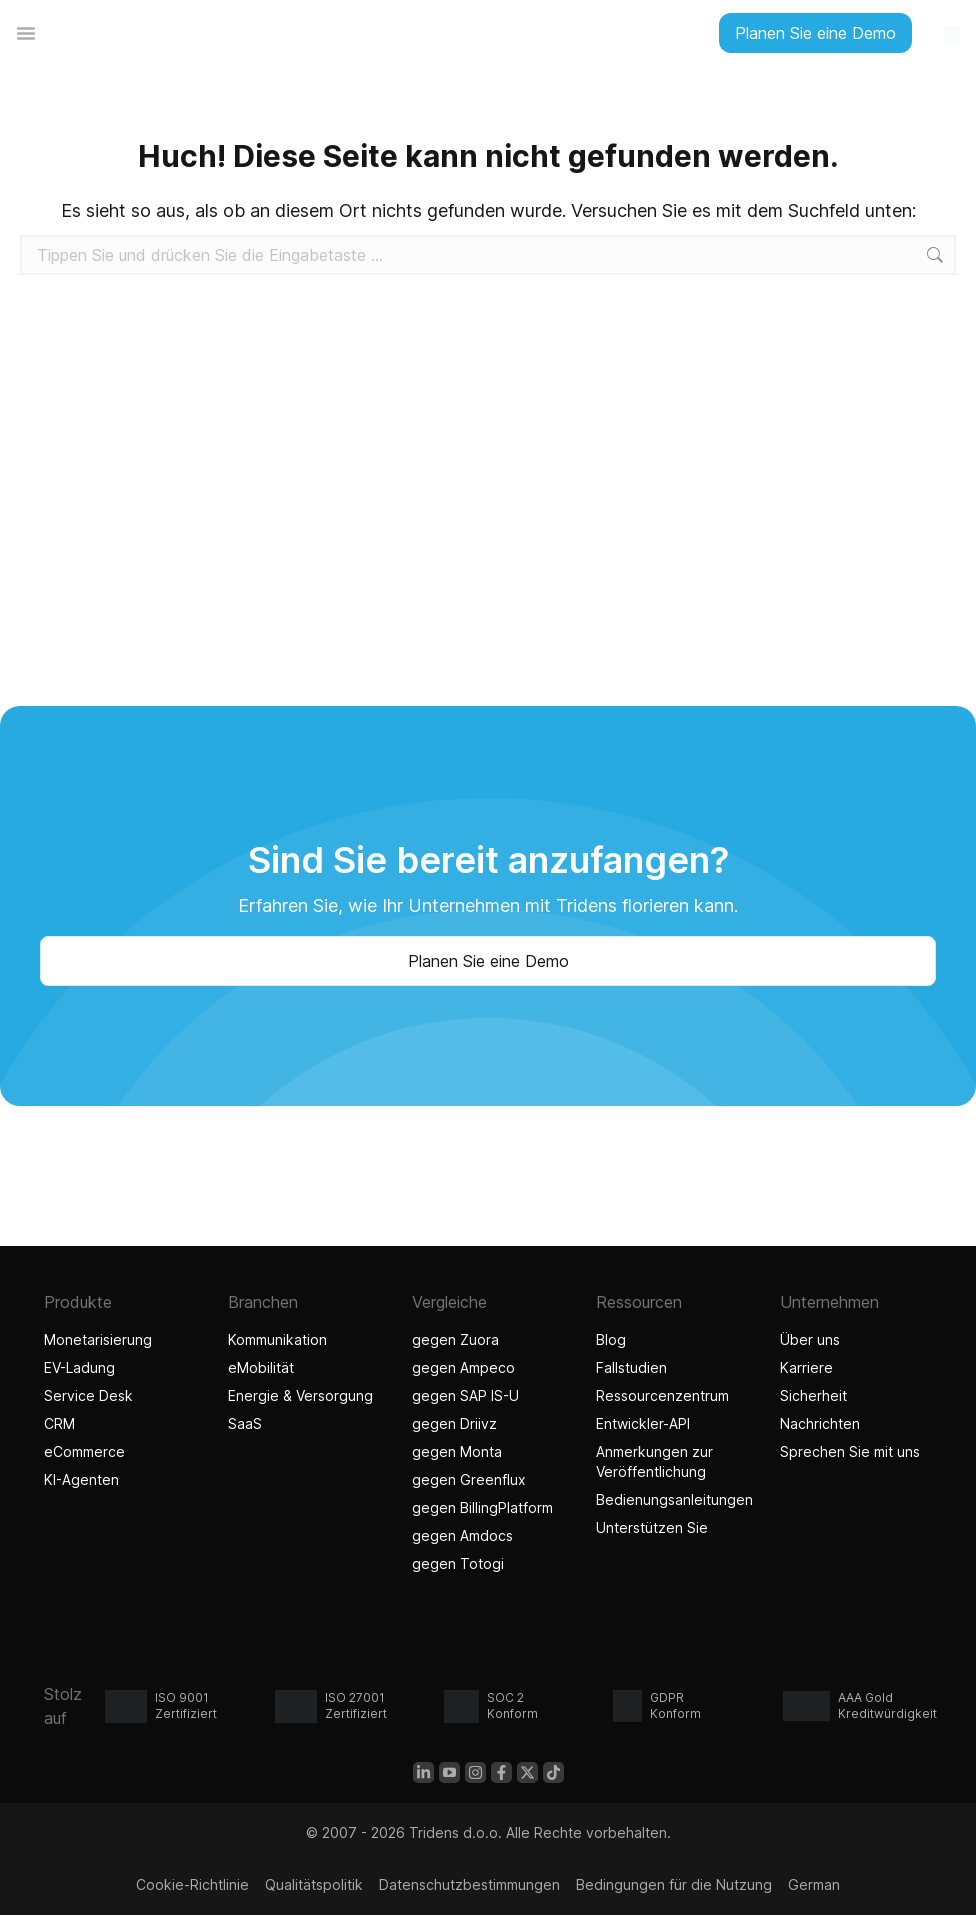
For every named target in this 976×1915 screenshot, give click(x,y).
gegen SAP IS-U (465, 1395)
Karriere (806, 1367)
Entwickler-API (643, 1423)
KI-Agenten (84, 1479)
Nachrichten (820, 1423)
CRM (59, 1423)
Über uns (810, 1339)
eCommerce (84, 1451)
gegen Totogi (460, 1563)
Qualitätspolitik (314, 1884)
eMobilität (261, 1367)
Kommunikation (277, 1339)
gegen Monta (457, 1451)
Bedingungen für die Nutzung (674, 1884)
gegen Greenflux (469, 1479)
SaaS (245, 1423)
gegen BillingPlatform (482, 1507)
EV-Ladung (79, 1367)
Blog (611, 1339)
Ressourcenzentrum (662, 1395)
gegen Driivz (454, 1423)
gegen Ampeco (463, 1367)
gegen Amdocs (462, 1535)
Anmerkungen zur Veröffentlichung (654, 1461)
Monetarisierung (98, 1339)
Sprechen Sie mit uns (850, 1451)
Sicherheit (813, 1395)
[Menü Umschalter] (26, 33)
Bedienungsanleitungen (672, 1499)
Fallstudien (631, 1367)
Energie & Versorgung (300, 1395)
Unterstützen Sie (652, 1527)
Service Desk (88, 1395)
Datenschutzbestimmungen (469, 1884)
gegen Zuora (455, 1339)
